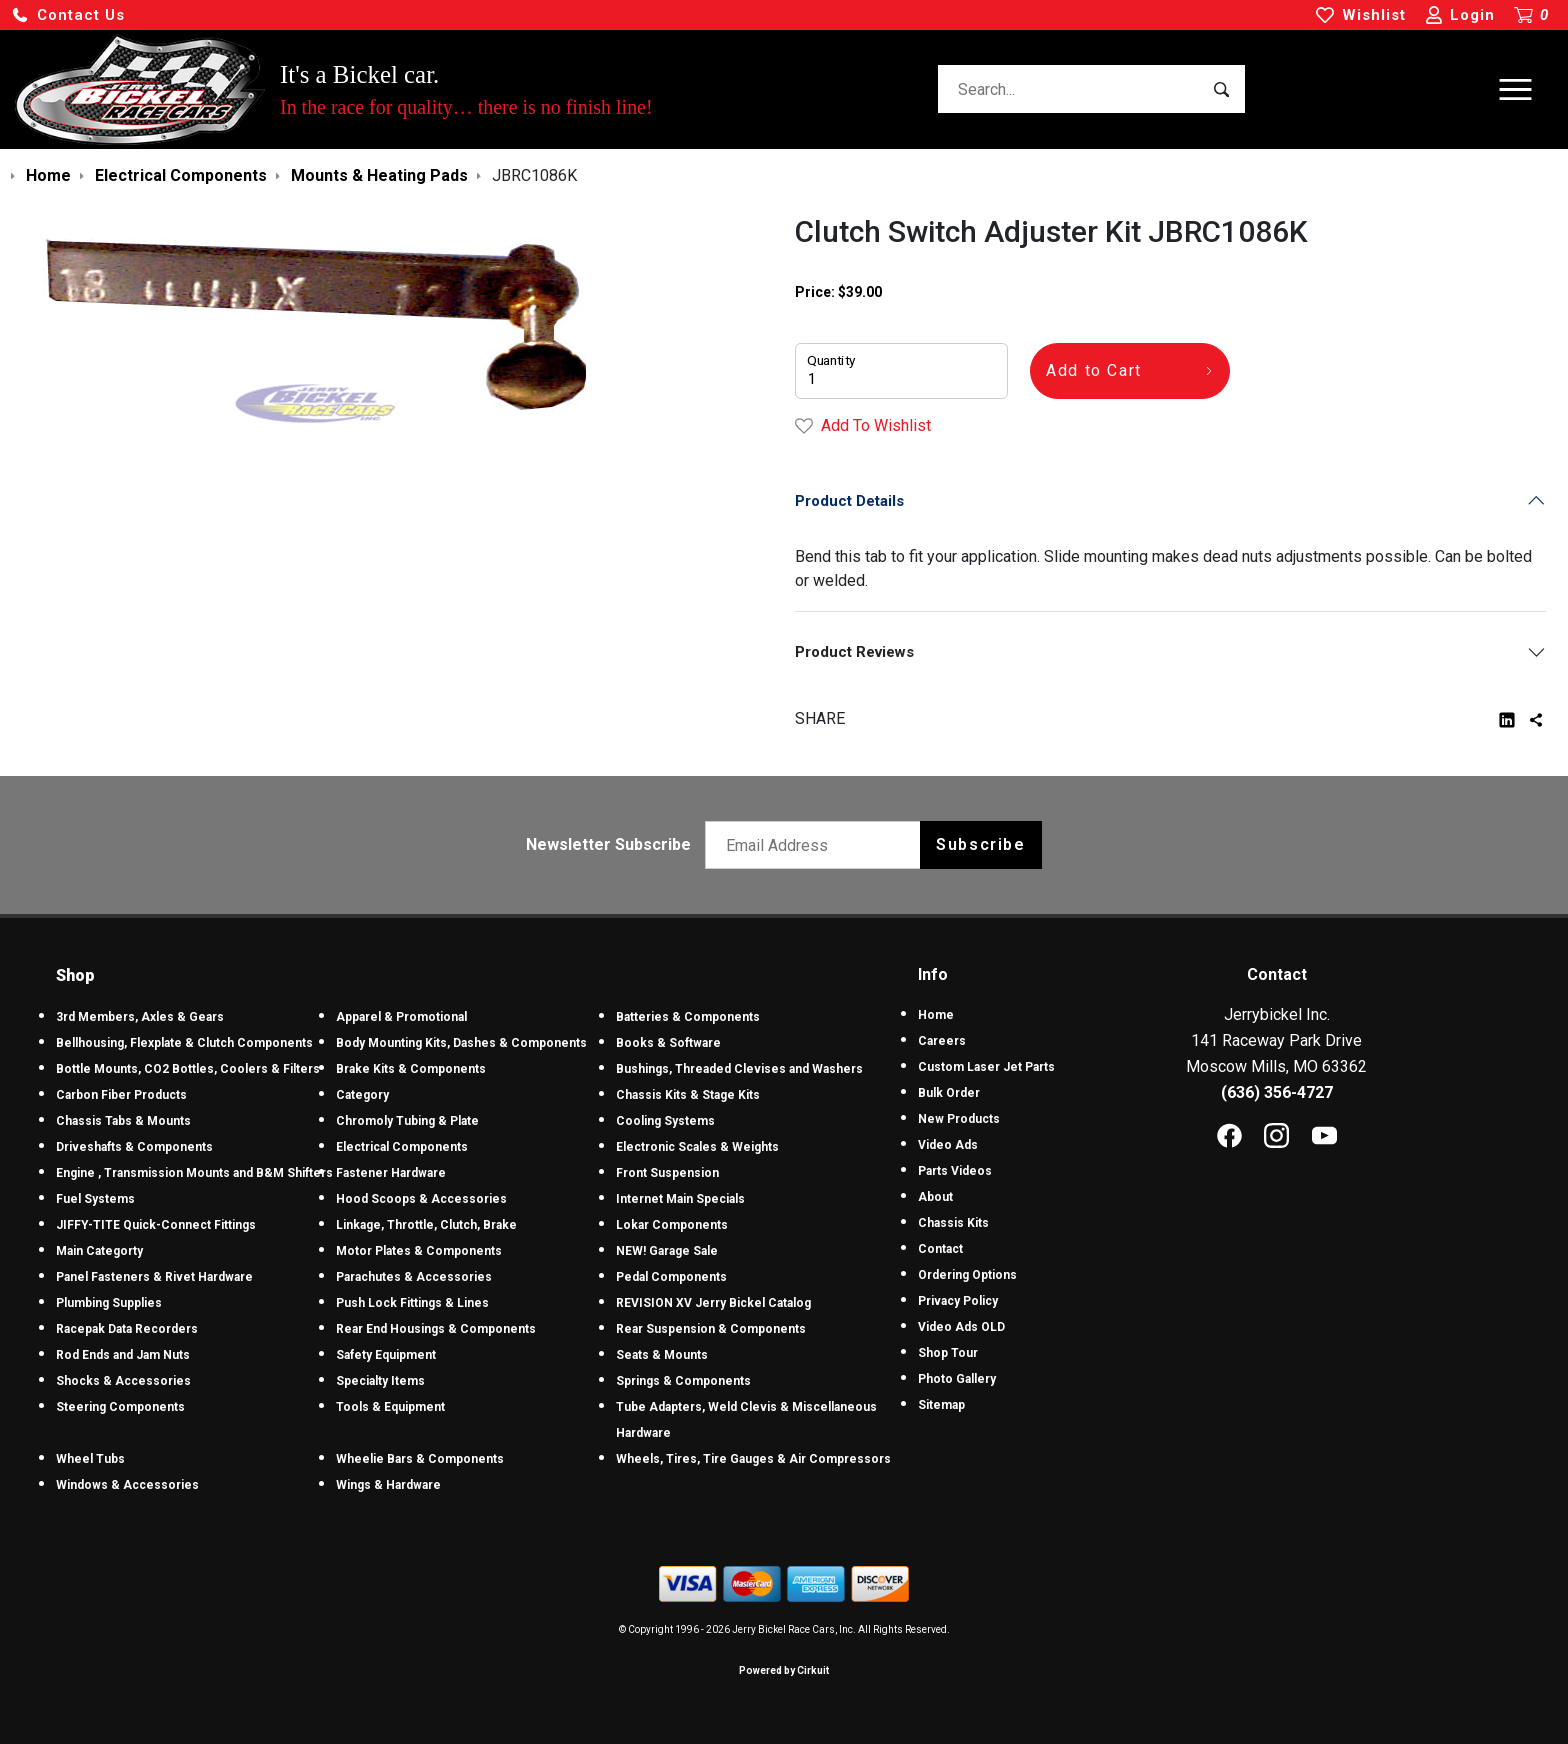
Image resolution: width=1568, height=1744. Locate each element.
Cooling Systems (665, 1121)
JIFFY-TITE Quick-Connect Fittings (156, 1225)
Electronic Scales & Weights (697, 1147)
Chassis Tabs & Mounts (123, 1121)
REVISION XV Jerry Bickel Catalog (713, 1303)
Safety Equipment (386, 1355)
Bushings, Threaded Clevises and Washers (739, 1069)
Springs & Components (683, 1381)
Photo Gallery (957, 1379)
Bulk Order (949, 1093)
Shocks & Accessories (123, 1381)
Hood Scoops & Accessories (421, 1199)
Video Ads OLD (961, 1327)
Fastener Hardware (391, 1173)
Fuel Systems (95, 1199)
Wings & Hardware (388, 1485)
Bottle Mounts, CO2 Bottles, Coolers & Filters (188, 1069)
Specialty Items (380, 1381)
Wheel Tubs (90, 1459)
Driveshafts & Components (134, 1147)
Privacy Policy (958, 1301)
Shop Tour (948, 1353)
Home (936, 1015)
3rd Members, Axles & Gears (140, 1017)
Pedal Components (671, 1277)
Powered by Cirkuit (784, 1670)
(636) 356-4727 (1277, 1092)
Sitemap (941, 1405)
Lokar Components (672, 1225)
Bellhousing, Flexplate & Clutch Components (184, 1043)
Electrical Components (402, 1147)
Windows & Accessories (127, 1485)
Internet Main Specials (680, 1199)
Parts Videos (955, 1171)
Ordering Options (967, 1275)
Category (362, 1095)
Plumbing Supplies (109, 1303)
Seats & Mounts (662, 1355)
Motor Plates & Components (419, 1251)
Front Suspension (667, 1173)
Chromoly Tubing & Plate (407, 1121)
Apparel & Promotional (401, 1017)
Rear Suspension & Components (711, 1329)
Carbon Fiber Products (121, 1095)
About (935, 1197)
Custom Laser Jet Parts (986, 1067)
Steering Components (120, 1407)
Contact (940, 1249)
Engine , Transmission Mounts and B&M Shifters (194, 1173)
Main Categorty (99, 1251)
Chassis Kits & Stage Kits (688, 1095)
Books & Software (668, 1043)
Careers (942, 1041)
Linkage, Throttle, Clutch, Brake (426, 1225)
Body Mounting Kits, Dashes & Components (461, 1043)
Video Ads (948, 1145)
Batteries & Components (688, 1017)
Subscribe (980, 844)
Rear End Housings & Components (436, 1329)
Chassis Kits (953, 1223)
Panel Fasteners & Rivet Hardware (154, 1277)
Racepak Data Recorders (127, 1329)
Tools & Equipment (390, 1407)
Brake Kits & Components (411, 1069)
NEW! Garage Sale (667, 1251)
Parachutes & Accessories (414, 1277)
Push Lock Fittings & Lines (412, 1303)
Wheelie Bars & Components (420, 1459)
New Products (959, 1119)
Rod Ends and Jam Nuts (123, 1355)
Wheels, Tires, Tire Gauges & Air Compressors (753, 1459)
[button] (68, 15)
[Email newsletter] (817, 845)
